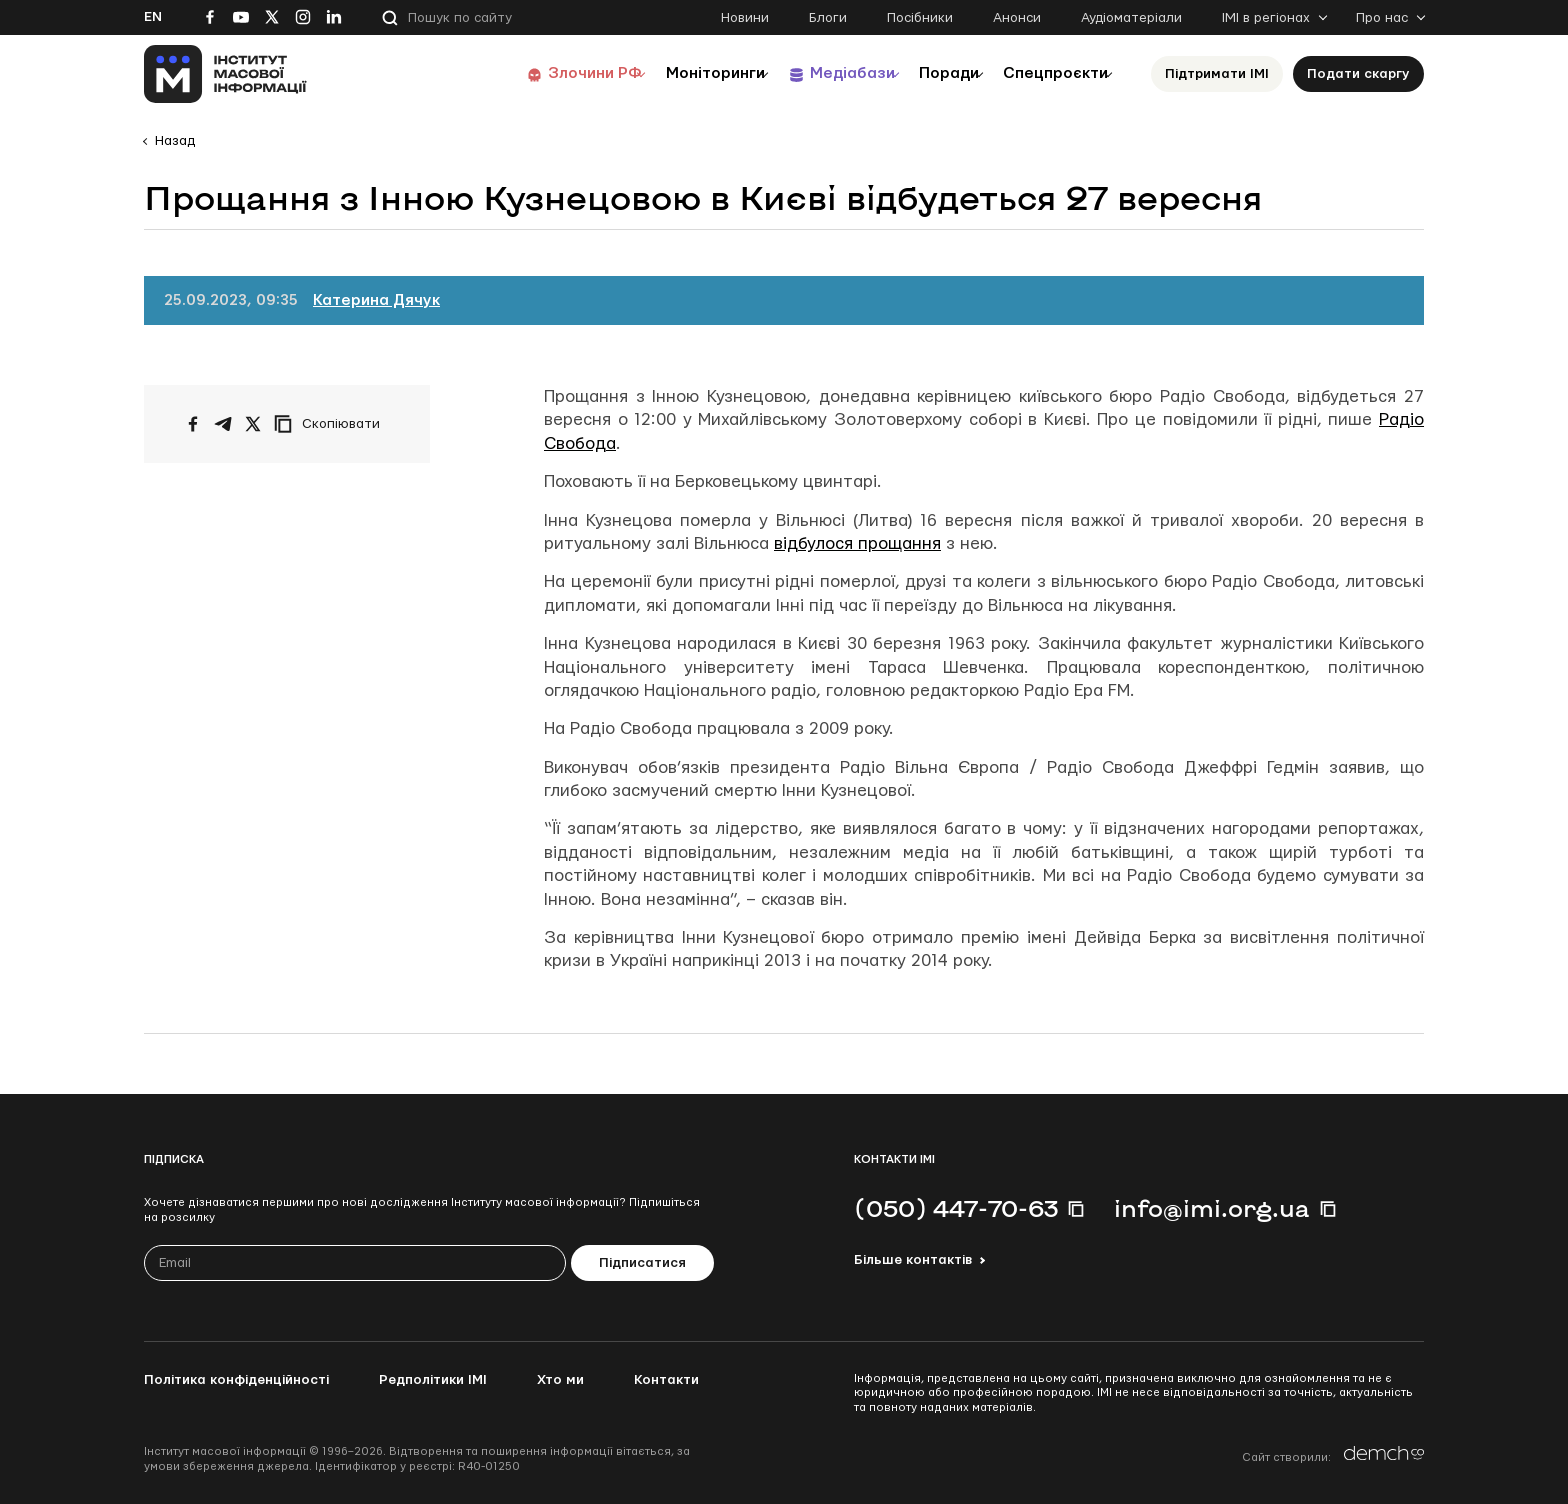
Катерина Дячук (376, 300)
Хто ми (560, 1380)
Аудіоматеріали (1131, 18)
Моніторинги (663, 73)
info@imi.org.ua (1212, 1208)
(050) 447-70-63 (956, 1208)
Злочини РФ (529, 73)
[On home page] (225, 74)
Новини (745, 18)
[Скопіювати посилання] (332, 424)
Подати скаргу (1358, 74)
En (153, 17)
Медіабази (813, 73)
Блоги (828, 18)
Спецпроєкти (1047, 73)
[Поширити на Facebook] (193, 424)
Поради (925, 73)
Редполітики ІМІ (433, 1380)
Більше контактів (913, 1260)
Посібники (920, 18)
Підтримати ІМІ (1217, 74)
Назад (175, 141)
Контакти (666, 1380)
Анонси (1017, 18)
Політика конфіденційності (236, 1380)
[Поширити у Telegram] (223, 424)
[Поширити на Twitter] (253, 424)
